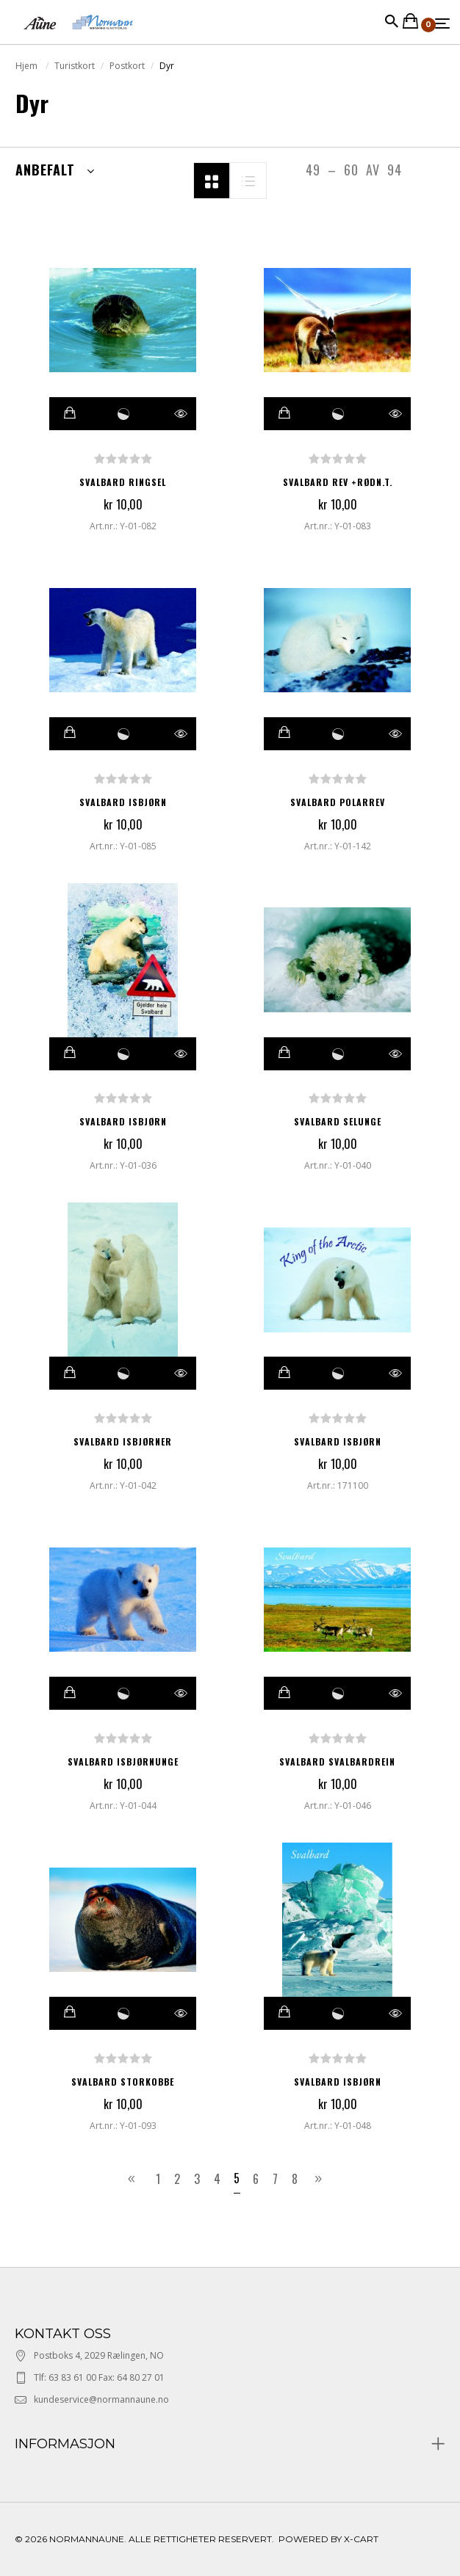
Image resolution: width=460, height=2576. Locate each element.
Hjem (27, 65)
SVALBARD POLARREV (337, 802)
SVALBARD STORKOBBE (122, 2081)
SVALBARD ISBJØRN (123, 802)
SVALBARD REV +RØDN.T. (337, 482)
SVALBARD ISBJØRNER (122, 1441)
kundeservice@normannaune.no (101, 2399)
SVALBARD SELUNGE (337, 1121)
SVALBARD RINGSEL (122, 482)
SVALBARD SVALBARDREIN (337, 1761)
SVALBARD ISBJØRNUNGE (123, 1761)
